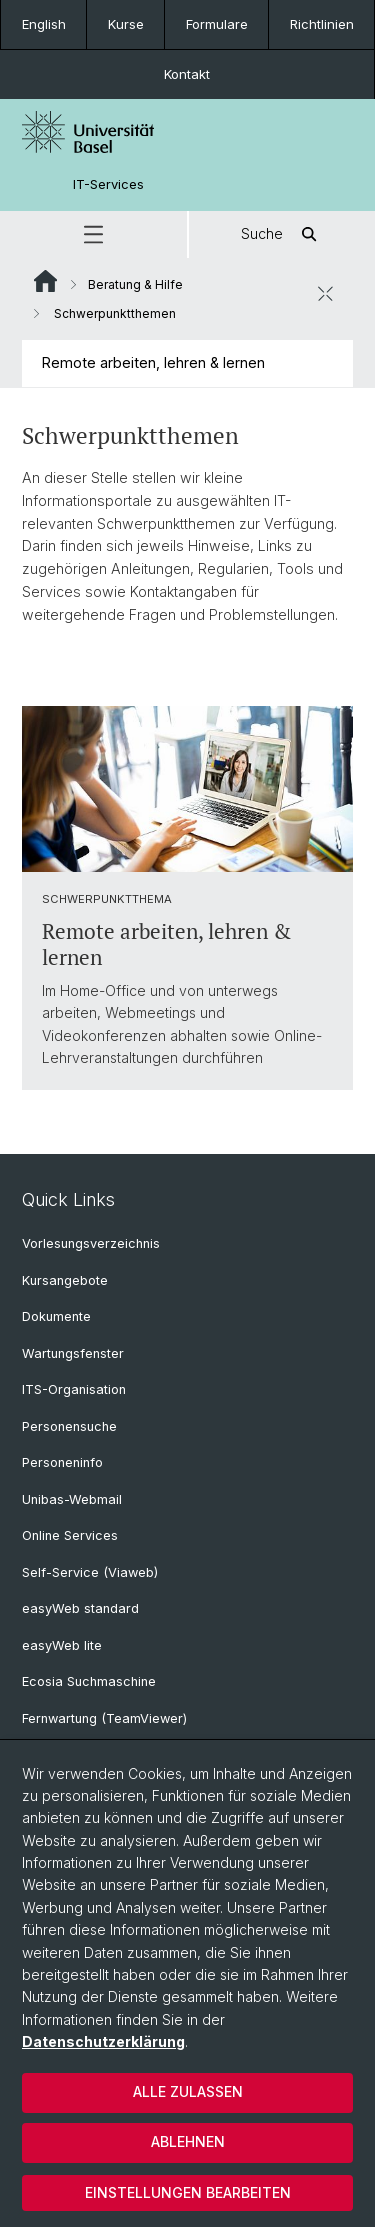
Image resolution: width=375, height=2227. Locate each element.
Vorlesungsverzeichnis (91, 1243)
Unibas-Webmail (72, 1499)
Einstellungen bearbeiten (188, 2192)
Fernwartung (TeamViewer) (104, 1718)
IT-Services (108, 184)
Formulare (217, 24)
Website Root (45, 281)
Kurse (126, 24)
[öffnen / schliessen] (325, 294)
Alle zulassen (188, 2091)
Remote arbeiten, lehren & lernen (153, 362)
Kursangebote (65, 1280)
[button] (93, 234)
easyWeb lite (62, 1645)
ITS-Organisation (74, 1389)
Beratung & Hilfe (135, 284)
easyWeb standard (80, 1608)
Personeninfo (62, 1462)
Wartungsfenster (73, 1353)
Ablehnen (188, 2141)
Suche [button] (282, 234)
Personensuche (69, 1426)
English (44, 24)
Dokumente (56, 1316)
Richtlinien (322, 24)
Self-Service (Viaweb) (90, 1572)
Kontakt (187, 74)
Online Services (70, 1535)
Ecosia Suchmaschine (89, 1681)
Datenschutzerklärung (103, 2041)
